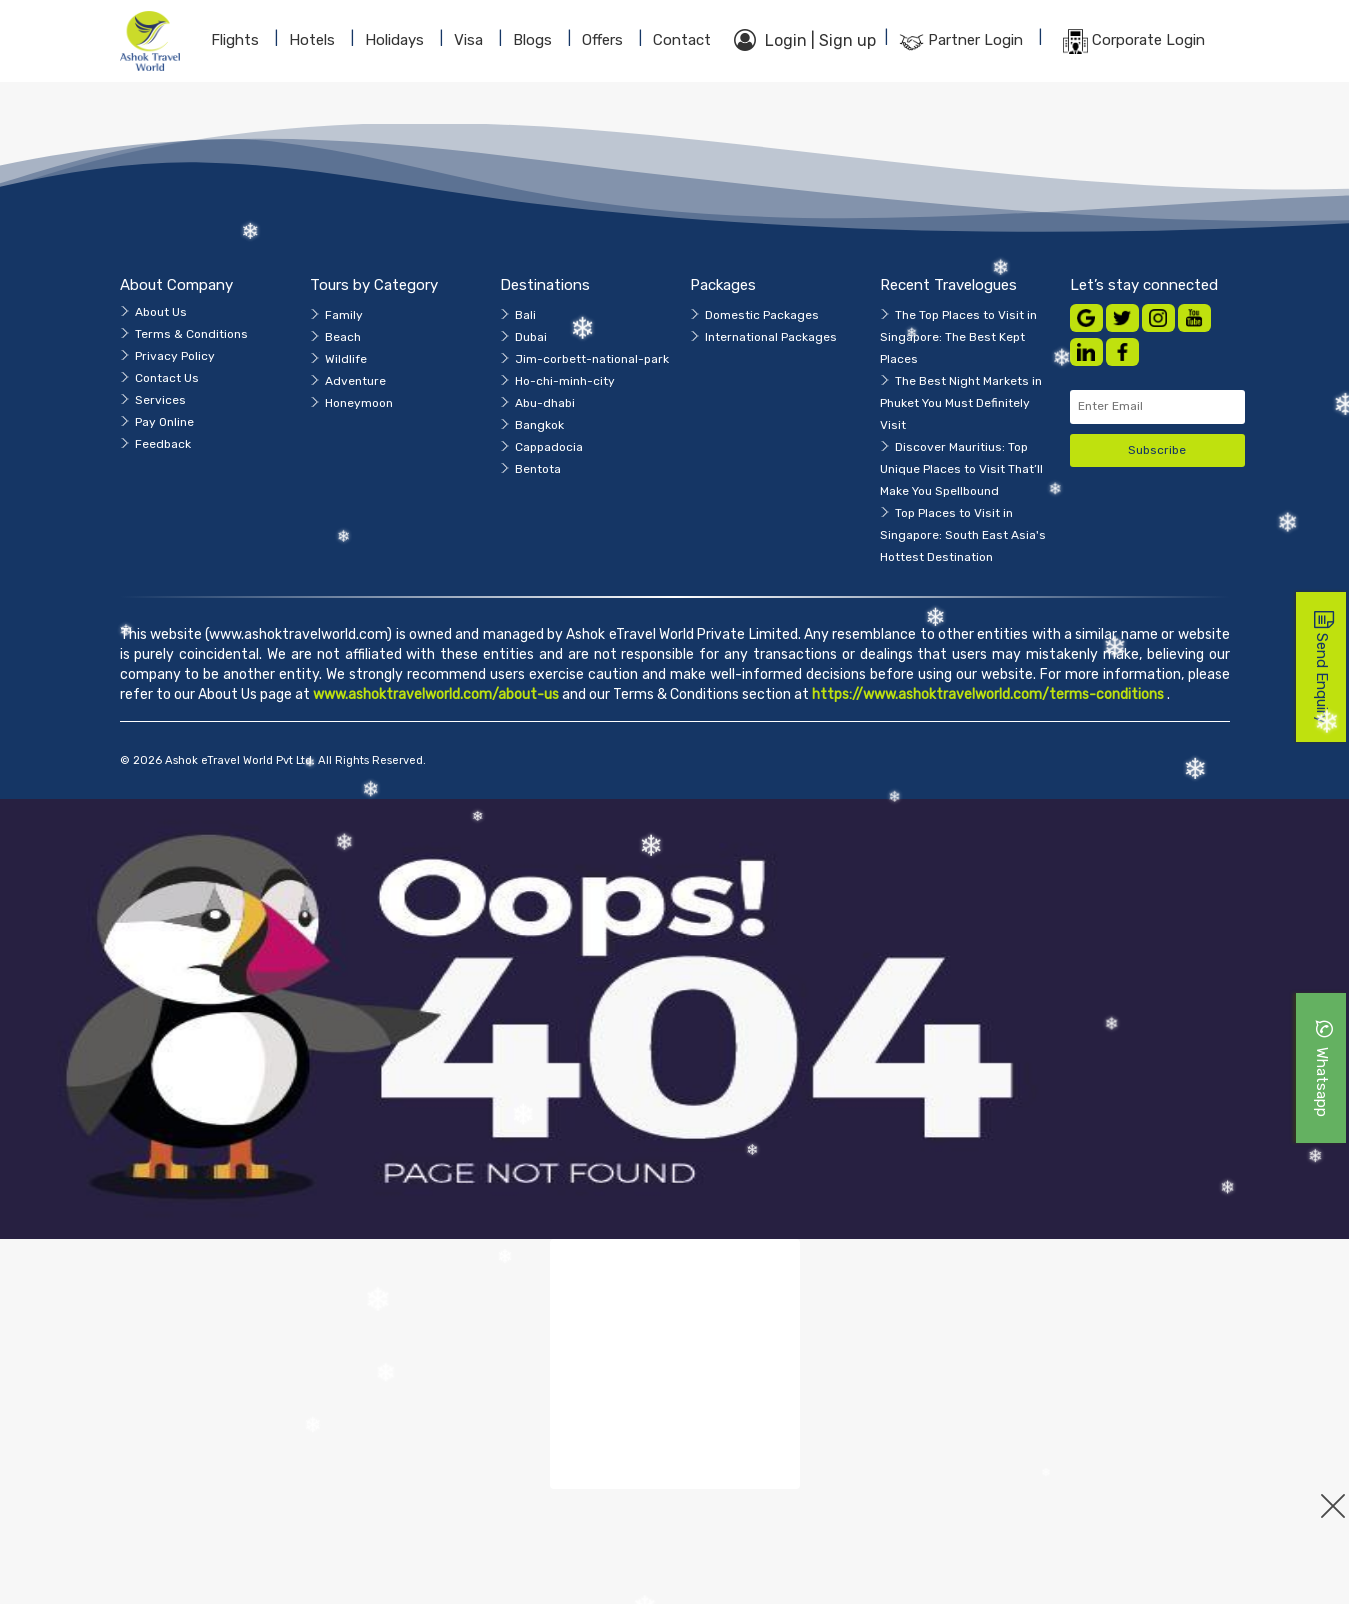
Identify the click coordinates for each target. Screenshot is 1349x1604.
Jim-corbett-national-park (592, 359)
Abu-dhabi (545, 403)
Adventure (355, 381)
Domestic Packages (762, 315)
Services (160, 400)
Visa (468, 40)
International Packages (771, 337)
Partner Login (961, 41)
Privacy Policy (175, 356)
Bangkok (539, 425)
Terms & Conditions (191, 334)
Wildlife (346, 359)
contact (682, 40)
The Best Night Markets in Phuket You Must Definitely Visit (961, 403)
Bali (525, 315)
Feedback (163, 444)
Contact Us (167, 378)
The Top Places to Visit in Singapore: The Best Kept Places (958, 337)
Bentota (538, 469)
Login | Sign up (805, 40)
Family (344, 315)
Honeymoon (359, 403)
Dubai (531, 337)
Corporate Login (1134, 41)
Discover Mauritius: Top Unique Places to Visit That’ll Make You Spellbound (961, 469)
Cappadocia (549, 447)
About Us (161, 312)
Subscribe (1157, 450)
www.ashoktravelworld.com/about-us (436, 694)
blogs (532, 40)
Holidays (394, 40)
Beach (343, 337)
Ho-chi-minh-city (565, 381)
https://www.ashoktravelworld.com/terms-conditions (989, 694)
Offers (602, 40)
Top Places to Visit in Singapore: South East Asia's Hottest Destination (963, 535)
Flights (235, 40)
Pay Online (164, 422)
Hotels (312, 40)
